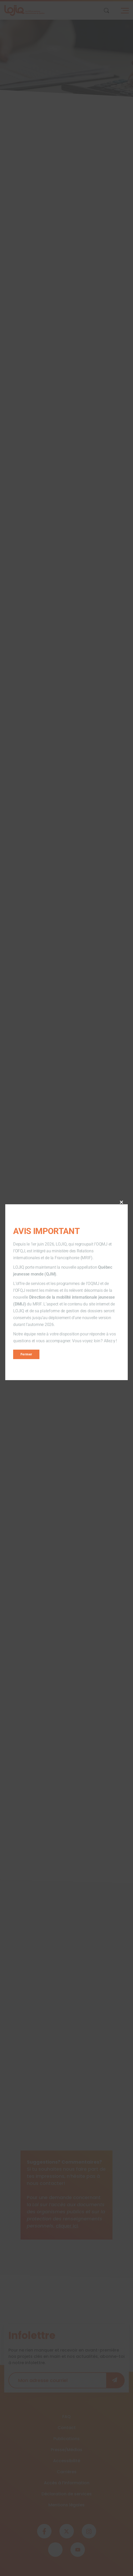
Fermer (26, 1354)
